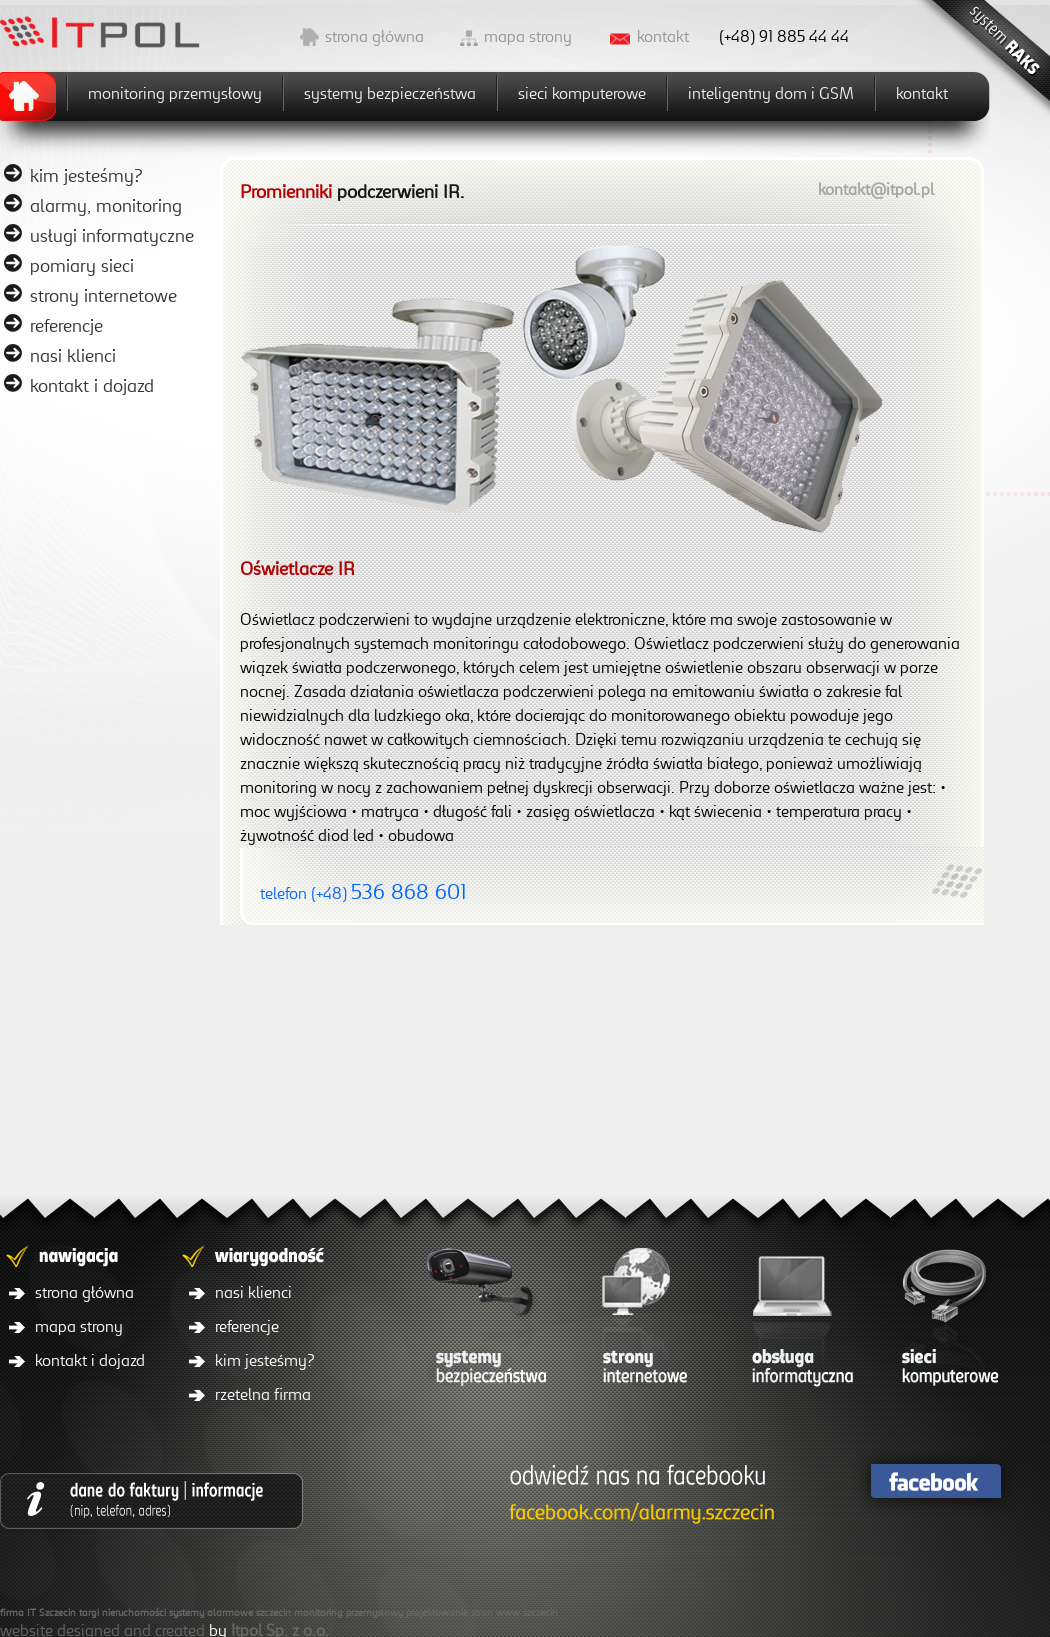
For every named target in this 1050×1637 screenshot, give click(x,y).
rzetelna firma (263, 1394)
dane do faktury (151, 1500)
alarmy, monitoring (106, 205)
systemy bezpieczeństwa (390, 93)
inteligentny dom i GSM (771, 93)
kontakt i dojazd (92, 385)
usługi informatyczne (112, 235)
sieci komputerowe (582, 93)
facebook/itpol (637, 1496)
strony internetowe (103, 295)
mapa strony (528, 36)
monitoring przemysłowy (175, 93)
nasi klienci (73, 355)
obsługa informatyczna (795, 1322)
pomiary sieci (82, 265)
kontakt (663, 36)
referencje (66, 325)
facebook (935, 1481)
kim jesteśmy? (86, 175)
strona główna (374, 36)
